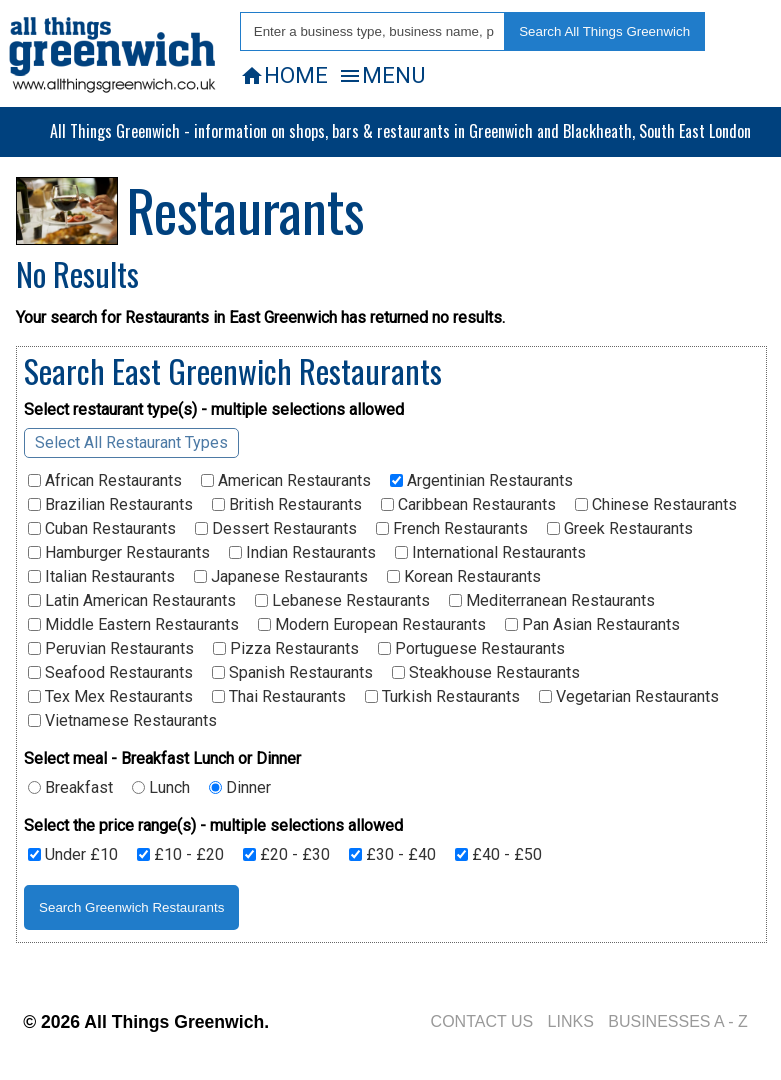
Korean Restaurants (464, 577)
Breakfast (70, 788)
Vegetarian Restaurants (629, 697)
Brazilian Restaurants (110, 505)
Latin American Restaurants (132, 601)
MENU (381, 75)
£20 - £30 (286, 855)
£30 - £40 (392, 855)
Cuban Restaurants (102, 529)
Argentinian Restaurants (481, 481)
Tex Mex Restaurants (110, 697)
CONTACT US (482, 1021)
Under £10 (73, 855)
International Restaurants (490, 553)
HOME (284, 75)
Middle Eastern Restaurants (133, 625)
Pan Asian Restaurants (592, 625)
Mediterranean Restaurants (552, 601)
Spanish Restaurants (292, 673)
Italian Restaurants (101, 577)
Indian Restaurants (302, 553)
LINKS (571, 1021)
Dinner (240, 788)
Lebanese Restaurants (342, 601)
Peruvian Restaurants (111, 649)
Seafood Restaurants (110, 673)
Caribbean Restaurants (468, 505)
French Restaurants (452, 529)
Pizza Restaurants (286, 649)
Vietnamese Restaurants (122, 721)
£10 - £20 (180, 855)
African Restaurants (105, 481)
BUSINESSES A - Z (678, 1021)
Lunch (161, 788)
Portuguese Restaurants (471, 649)
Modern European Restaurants (372, 625)
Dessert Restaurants (276, 529)
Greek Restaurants (620, 529)
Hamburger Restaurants (119, 553)
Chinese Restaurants (656, 505)
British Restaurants (287, 505)
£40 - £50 (498, 855)
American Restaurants (286, 481)
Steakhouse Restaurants (486, 673)
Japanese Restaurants (281, 577)
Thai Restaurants (279, 697)
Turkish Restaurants (442, 697)
